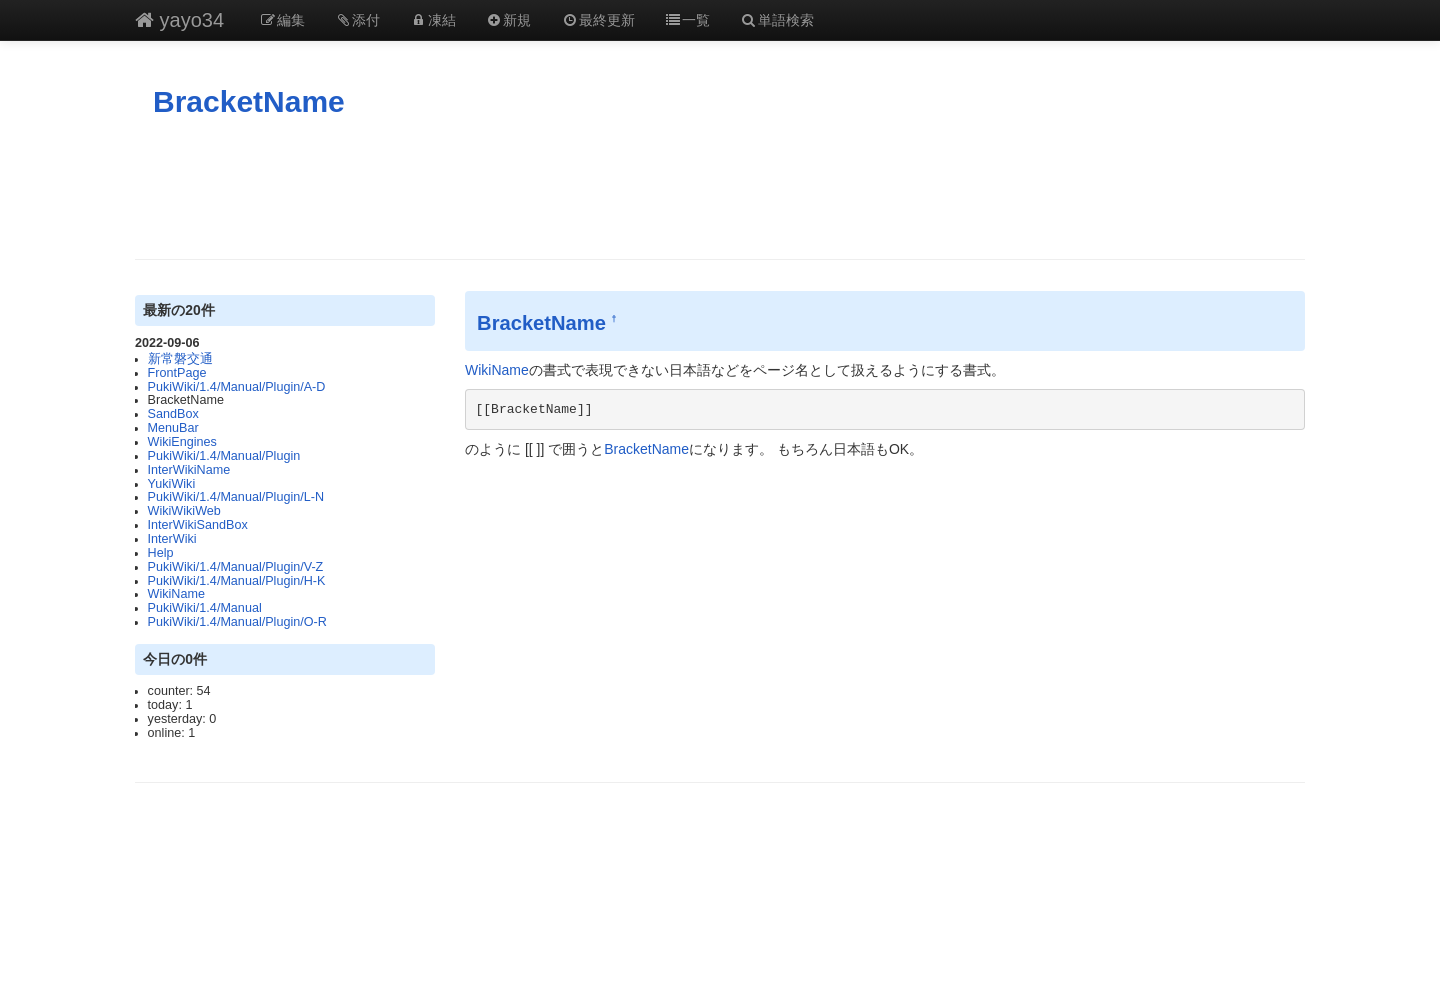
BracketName (249, 101)
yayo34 (179, 20)
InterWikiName (189, 470)
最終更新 (598, 20)
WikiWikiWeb (184, 511)
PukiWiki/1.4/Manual (205, 608)
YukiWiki (172, 484)
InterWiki (172, 539)
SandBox (173, 414)
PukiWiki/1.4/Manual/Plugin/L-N (236, 497)
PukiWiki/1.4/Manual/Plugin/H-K (237, 581)
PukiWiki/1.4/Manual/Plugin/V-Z (236, 567)
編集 (282, 20)
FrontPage (177, 373)
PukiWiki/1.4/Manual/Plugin (224, 456)
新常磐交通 (180, 359)
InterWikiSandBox (198, 525)
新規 (509, 20)
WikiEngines (182, 442)
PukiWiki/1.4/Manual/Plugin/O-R (237, 622)
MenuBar (173, 428)
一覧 (688, 20)
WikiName (176, 594)
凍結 (433, 20)
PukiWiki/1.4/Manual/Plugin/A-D (237, 387)
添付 (358, 20)
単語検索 (777, 20)
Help (161, 553)
